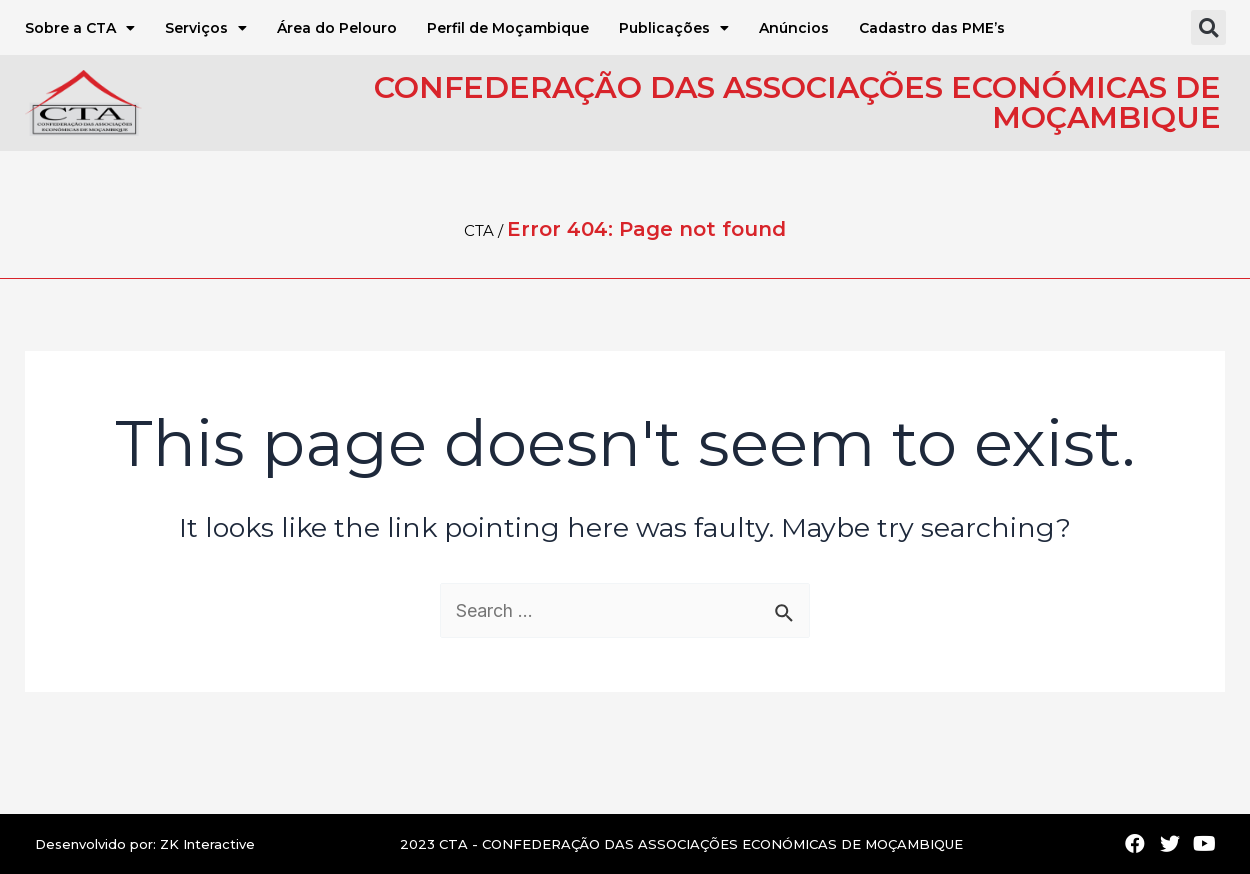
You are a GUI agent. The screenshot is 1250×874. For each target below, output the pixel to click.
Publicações (674, 28)
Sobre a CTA (80, 28)
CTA (479, 230)
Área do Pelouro (337, 28)
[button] (1208, 27)
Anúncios (794, 28)
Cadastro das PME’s (932, 28)
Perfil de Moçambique (508, 28)
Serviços (206, 28)
